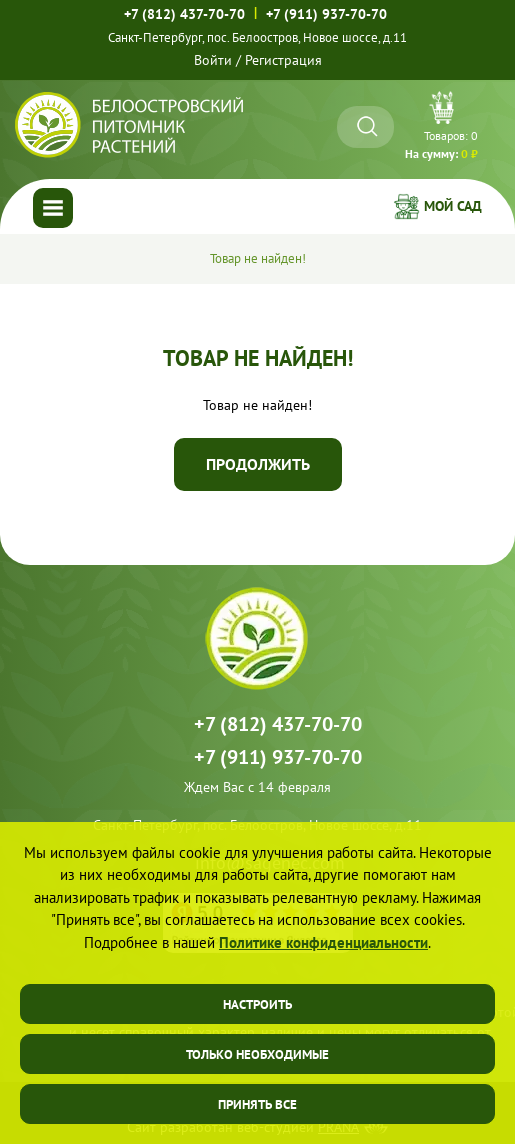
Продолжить (258, 464)
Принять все (257, 1104)
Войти (213, 60)
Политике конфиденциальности (323, 942)
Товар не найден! (258, 258)
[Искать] (367, 126)
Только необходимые (257, 1054)
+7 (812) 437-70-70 (184, 14)
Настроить (257, 1004)
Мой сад (453, 206)
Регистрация (283, 60)
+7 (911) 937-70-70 (326, 13)
